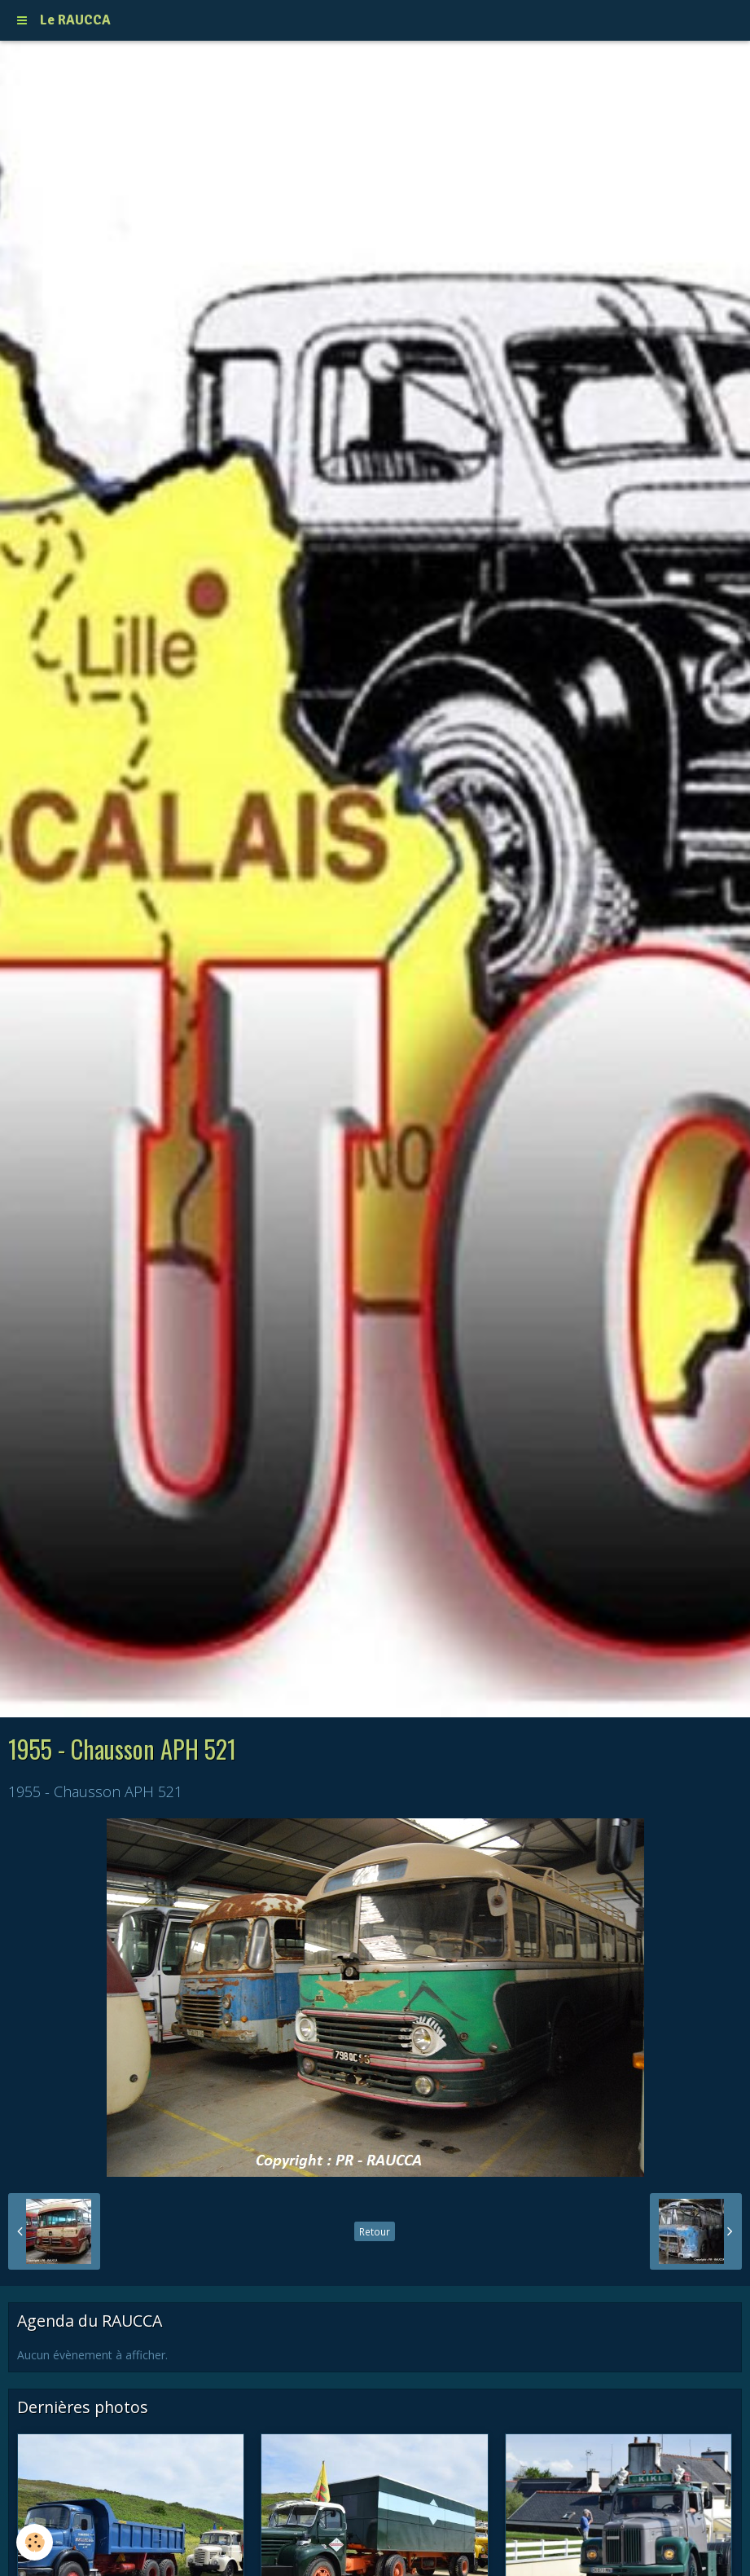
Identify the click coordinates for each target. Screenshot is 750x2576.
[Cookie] (34, 2542)
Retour (374, 2231)
